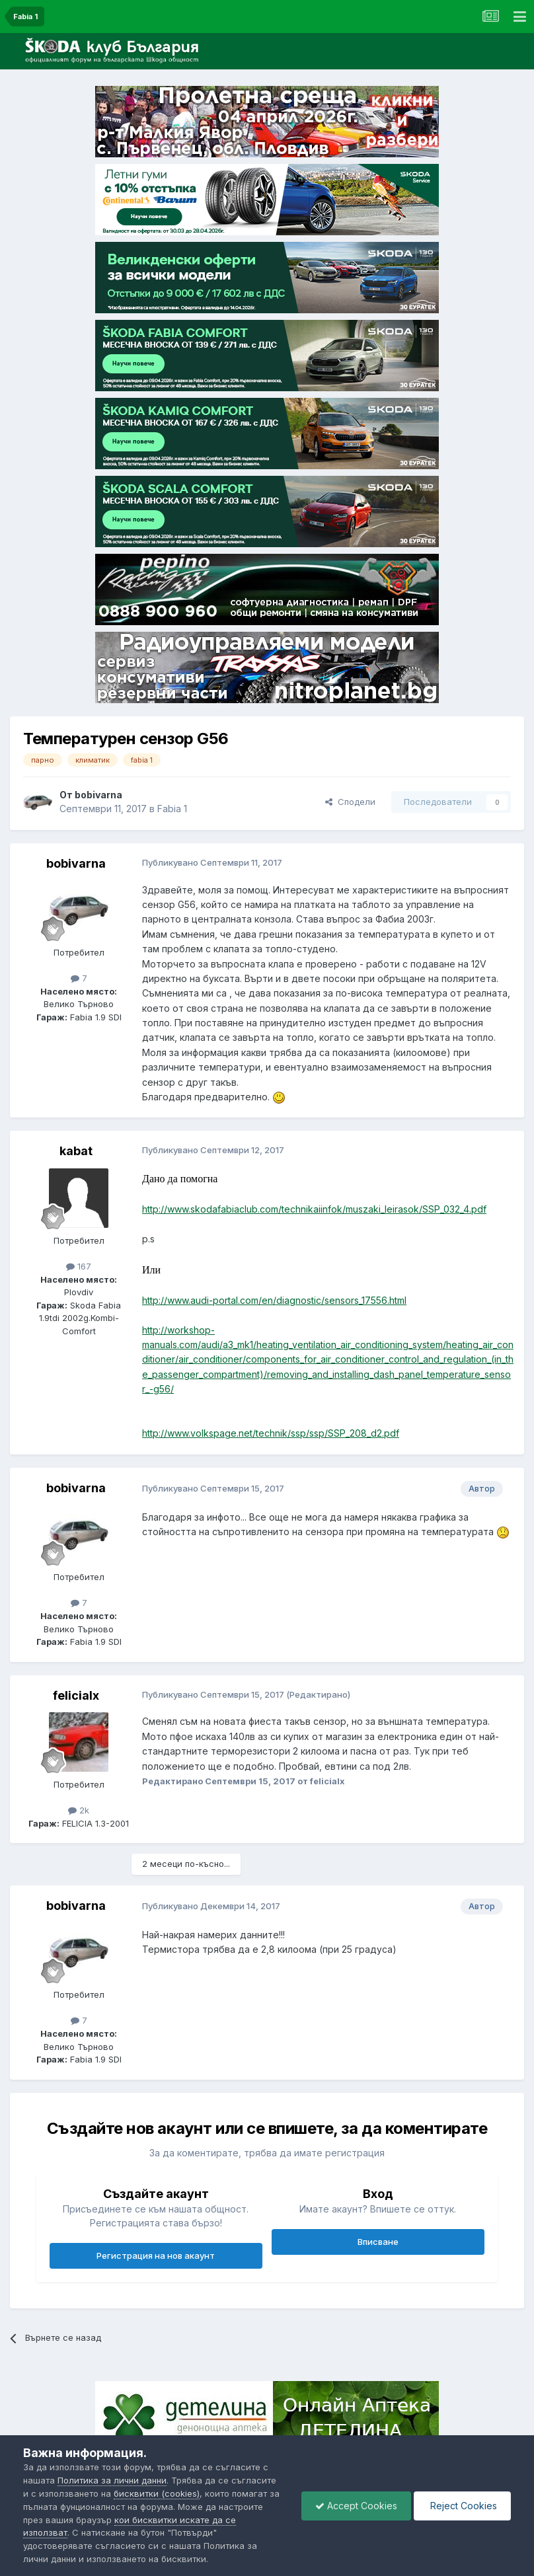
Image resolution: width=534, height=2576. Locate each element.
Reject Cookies (462, 2505)
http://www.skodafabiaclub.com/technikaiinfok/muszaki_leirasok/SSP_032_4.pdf (314, 1209)
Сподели (350, 801)
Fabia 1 (172, 808)
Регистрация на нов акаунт (155, 2255)
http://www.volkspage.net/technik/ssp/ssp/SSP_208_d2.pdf (270, 1433)
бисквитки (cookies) (157, 2493)
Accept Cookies (356, 2505)
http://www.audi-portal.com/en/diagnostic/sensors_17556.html (274, 1300)
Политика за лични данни (112, 2480)
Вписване (378, 2241)
